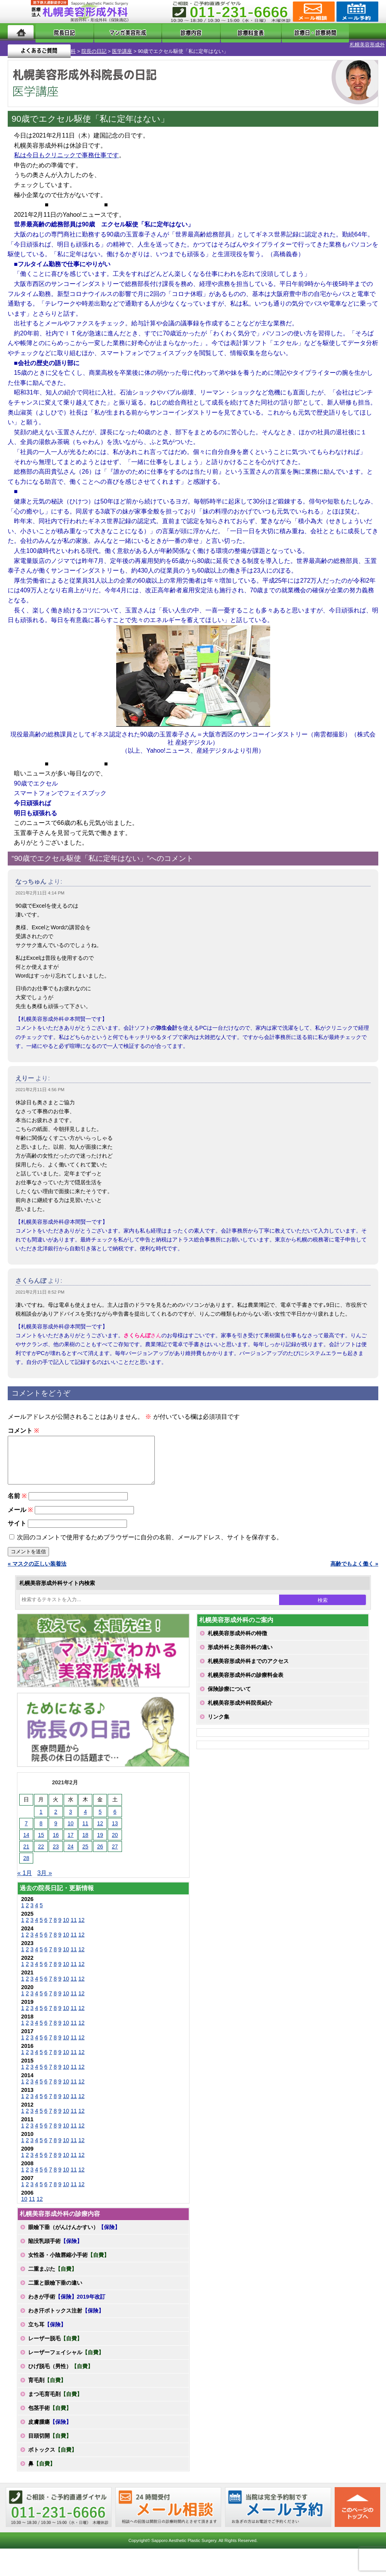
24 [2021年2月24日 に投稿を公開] (71, 1849)
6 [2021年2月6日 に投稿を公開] (115, 1814)
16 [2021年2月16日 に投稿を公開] (56, 1838)
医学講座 (86, 45)
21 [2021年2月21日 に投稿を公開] (26, 1849)
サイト (17, 1526)
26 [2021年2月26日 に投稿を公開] (100, 1849)
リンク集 (218, 1719)
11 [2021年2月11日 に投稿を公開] (85, 1826)
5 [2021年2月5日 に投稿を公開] (100, 1814)
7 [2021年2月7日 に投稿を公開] (26, 1826)
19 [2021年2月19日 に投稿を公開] (100, 1838)
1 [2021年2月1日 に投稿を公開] (40, 1814)
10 (66, 1923)
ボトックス (52, 2452)
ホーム (21, 32)
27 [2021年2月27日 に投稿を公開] (115, 1849)
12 (81, 1923)
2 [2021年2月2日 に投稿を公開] (56, 1814)
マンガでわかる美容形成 (113, 32)
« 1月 (24, 1875)
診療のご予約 (356, 11)
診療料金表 (217, 32)
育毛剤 (47, 2383)
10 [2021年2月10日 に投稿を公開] (71, 1826)
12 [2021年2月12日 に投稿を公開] (100, 1826)
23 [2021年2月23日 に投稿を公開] (56, 1849)
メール (20, 1512)
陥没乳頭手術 (55, 2244)
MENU (19, 11)
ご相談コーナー (313, 11)
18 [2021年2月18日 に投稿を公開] (85, 1838)
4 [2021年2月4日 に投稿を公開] (85, 1814)
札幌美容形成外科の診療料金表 (245, 1678)
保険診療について (229, 1691)
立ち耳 (47, 2327)
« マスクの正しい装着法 (37, 1566)
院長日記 (56, 32)
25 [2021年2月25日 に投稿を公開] (85, 1849)
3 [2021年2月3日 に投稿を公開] (70, 1814)
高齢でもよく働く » (354, 1566)
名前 (17, 1498)
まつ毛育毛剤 (55, 2397)
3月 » (44, 1875)
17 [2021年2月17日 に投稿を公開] (71, 1838)
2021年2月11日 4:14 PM (39, 886)
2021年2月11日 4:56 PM (39, 1083)
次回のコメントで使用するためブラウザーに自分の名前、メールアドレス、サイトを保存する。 (150, 1540)
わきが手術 (66, 2299)
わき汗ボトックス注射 (66, 2313)
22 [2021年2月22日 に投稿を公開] (41, 1849)
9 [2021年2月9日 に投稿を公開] (56, 1826)
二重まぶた (52, 2271)
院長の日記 (58, 45)
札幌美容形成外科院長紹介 (240, 1705)
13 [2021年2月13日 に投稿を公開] (115, 1826)
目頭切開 (49, 2438)
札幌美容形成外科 (20, 45)
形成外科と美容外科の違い (240, 1650)
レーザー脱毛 (55, 2341)
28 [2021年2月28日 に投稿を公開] (26, 1861)
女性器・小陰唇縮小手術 (68, 2258)
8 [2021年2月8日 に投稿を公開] (40, 1826)
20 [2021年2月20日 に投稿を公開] (115, 1838)
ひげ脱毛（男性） (60, 2369)
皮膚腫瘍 (49, 2424)
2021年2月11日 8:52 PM (39, 1285)
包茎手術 (49, 2411)
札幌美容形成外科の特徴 (237, 1636)
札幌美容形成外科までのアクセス (248, 1664)
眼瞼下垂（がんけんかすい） (74, 2230)
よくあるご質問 (346, 32)
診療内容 (171, 32)
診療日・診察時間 (278, 32)
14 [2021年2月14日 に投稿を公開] (26, 1838)
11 (74, 1923)
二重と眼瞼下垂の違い (55, 2285)
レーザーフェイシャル (66, 2355)
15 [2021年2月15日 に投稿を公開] (41, 1838)
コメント (23, 1424)
